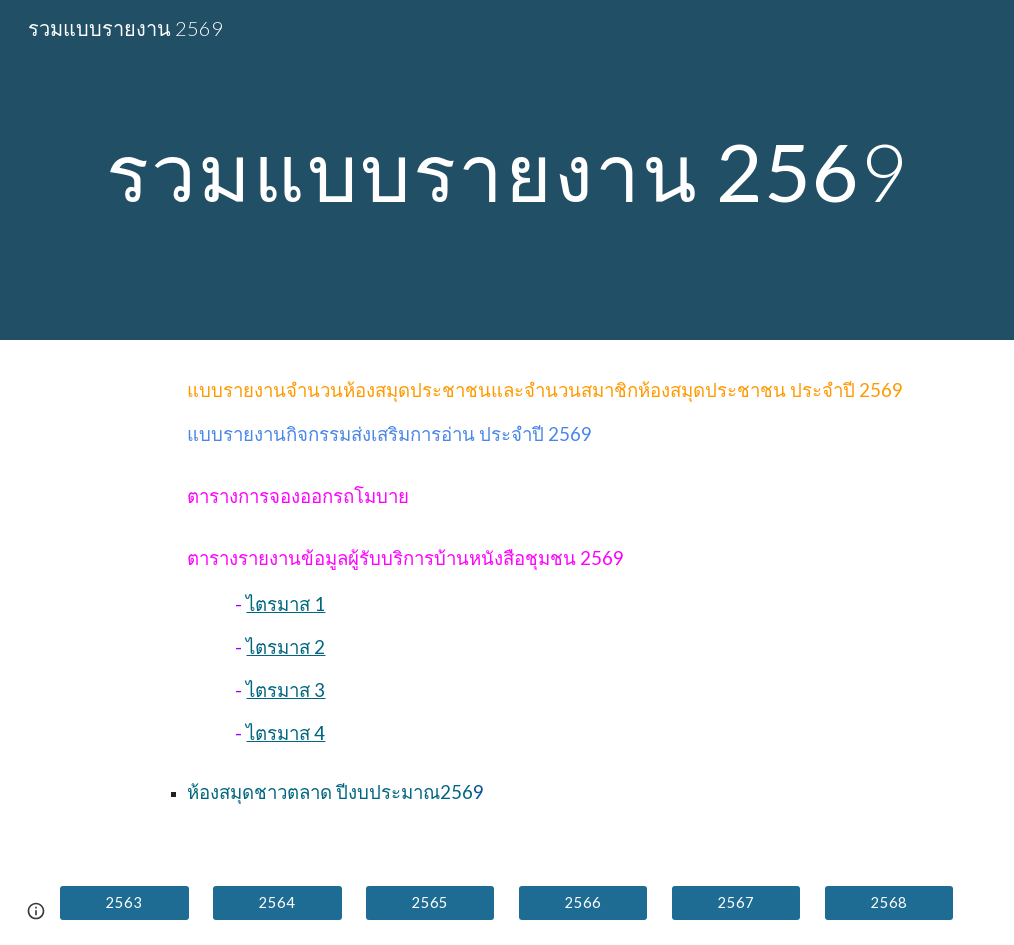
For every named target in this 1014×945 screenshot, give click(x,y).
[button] (36, 911)
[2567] (736, 903)
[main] (506, 169)
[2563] (124, 903)
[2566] (583, 903)
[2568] (889, 903)
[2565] (430, 903)
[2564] (277, 903)
